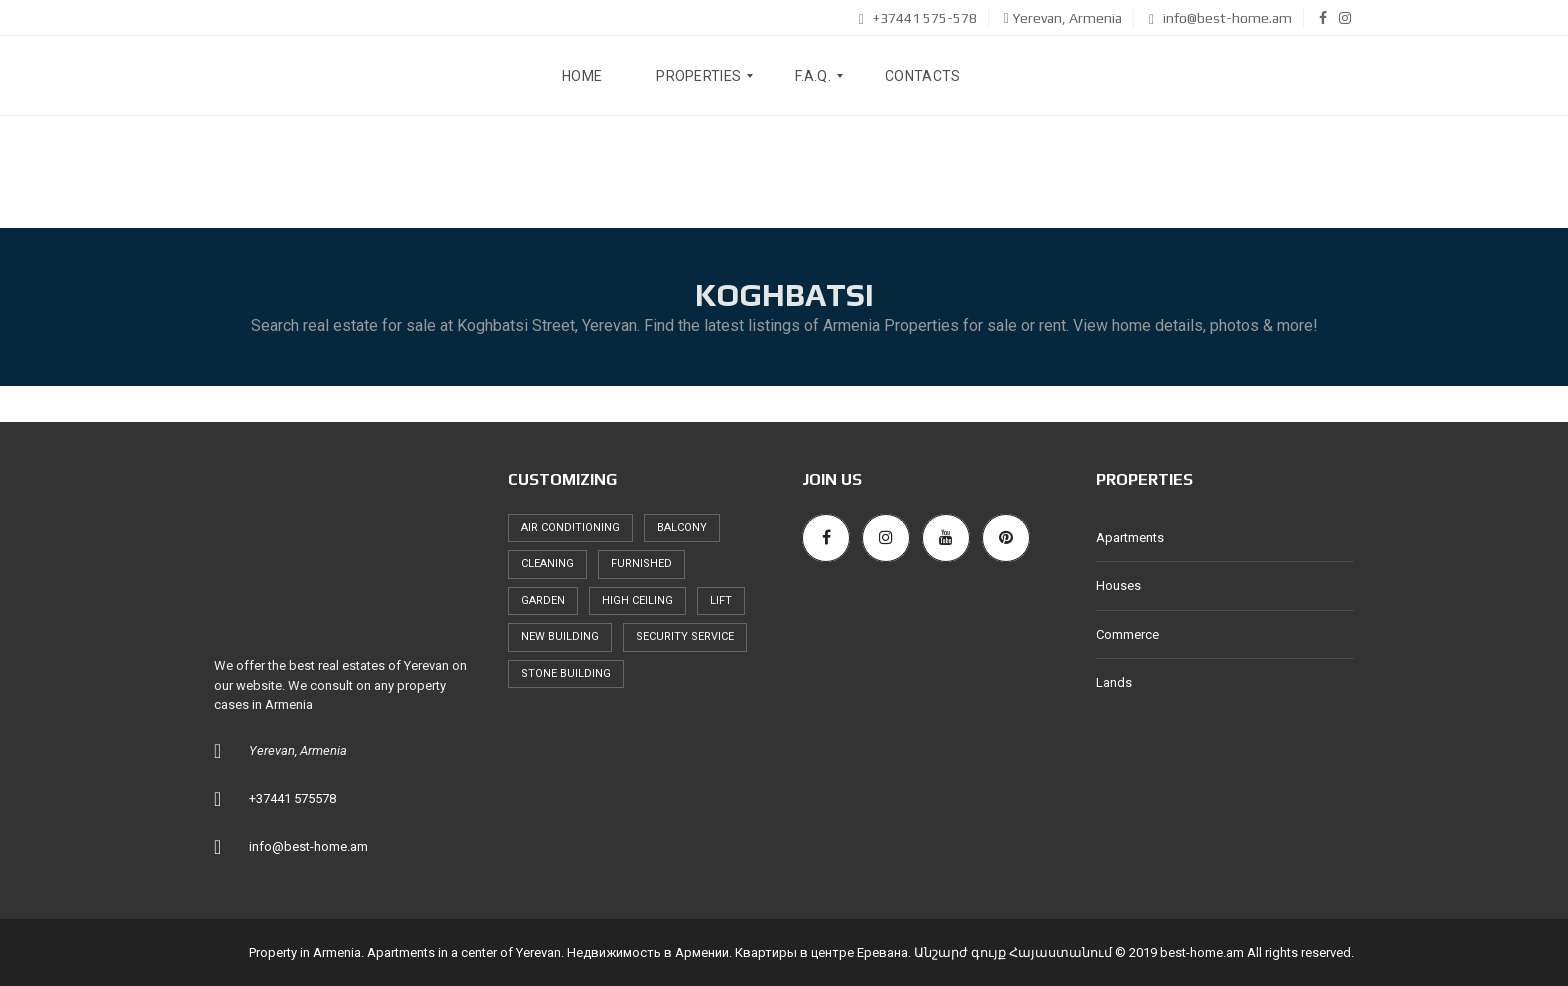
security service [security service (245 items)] (685, 636)
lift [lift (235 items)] (721, 600)
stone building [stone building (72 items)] (566, 673)
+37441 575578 (292, 798)
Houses (1118, 585)
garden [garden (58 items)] (543, 600)
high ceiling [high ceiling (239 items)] (637, 600)
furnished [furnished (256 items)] (641, 563)
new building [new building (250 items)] (560, 636)
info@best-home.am (1220, 18)
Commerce (1127, 634)
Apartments (1130, 537)
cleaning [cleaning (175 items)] (547, 563)
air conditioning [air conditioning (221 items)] (570, 527)
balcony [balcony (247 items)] (682, 527)
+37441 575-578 (918, 18)
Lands (1114, 682)
